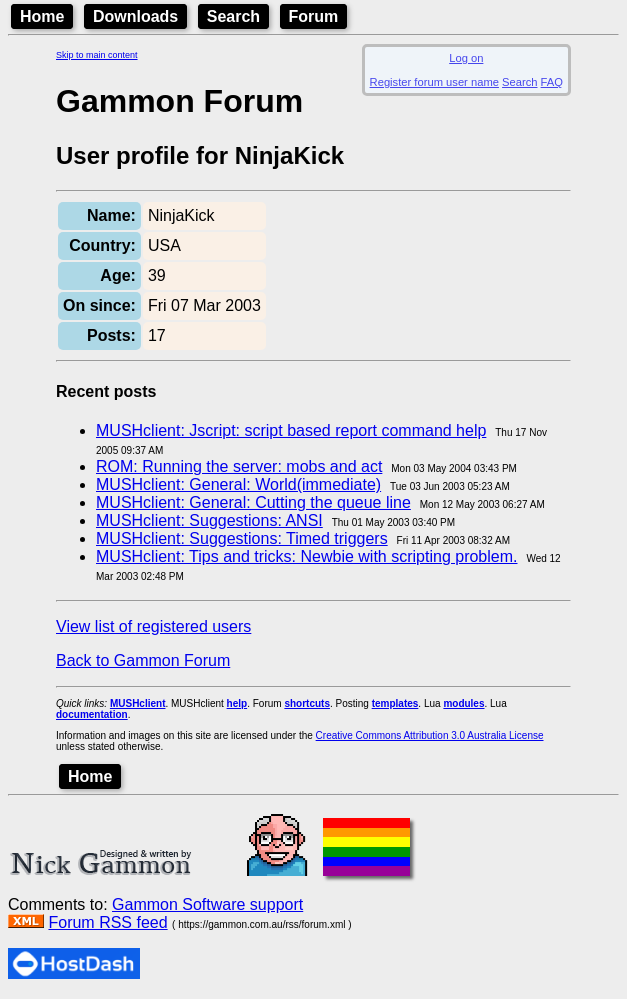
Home (42, 16)
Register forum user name (434, 82)
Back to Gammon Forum (143, 660)
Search (233, 16)
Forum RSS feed (107, 922)
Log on (466, 58)
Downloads (135, 16)
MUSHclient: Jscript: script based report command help (291, 430)
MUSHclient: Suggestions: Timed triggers (242, 538)
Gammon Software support (207, 904)
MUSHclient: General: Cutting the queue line (253, 502)
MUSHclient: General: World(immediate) (238, 484)
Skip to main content (97, 55)
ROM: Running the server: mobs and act (239, 466)
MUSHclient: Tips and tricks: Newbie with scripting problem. (306, 556)
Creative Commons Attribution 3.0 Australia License (430, 735)
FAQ (552, 82)
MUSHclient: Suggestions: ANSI (209, 520)
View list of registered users (153, 626)
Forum (314, 16)
